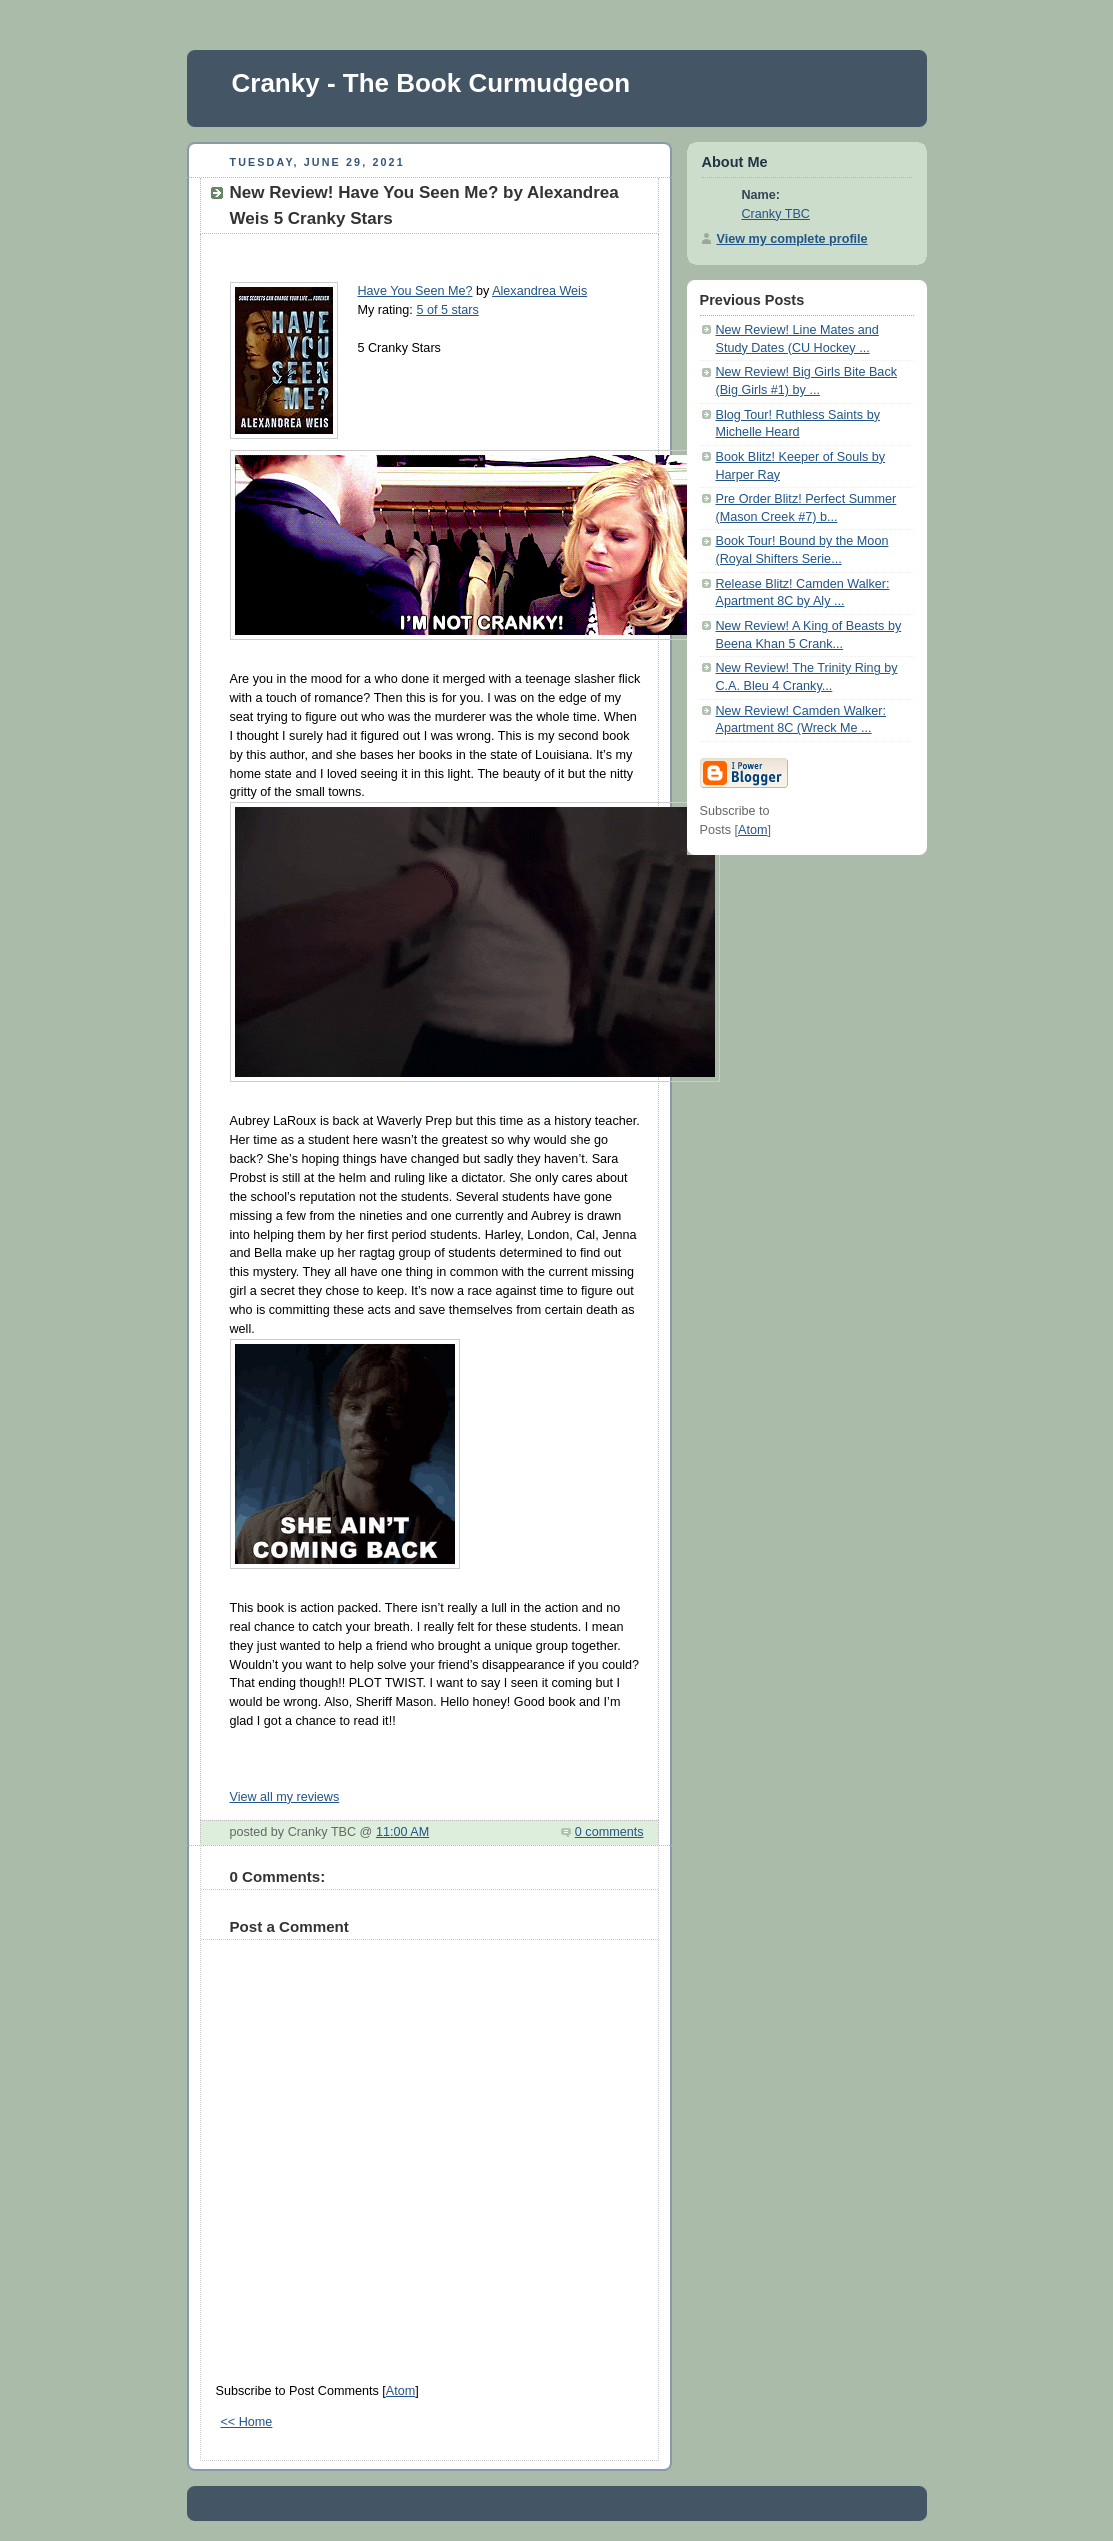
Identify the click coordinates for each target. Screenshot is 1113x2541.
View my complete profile (792, 239)
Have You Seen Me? (415, 291)
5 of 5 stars (447, 310)
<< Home (247, 2422)
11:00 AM (402, 1832)
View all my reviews (285, 1797)
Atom (400, 2391)
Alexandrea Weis (539, 291)
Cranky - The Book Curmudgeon (431, 83)
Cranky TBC (776, 214)
